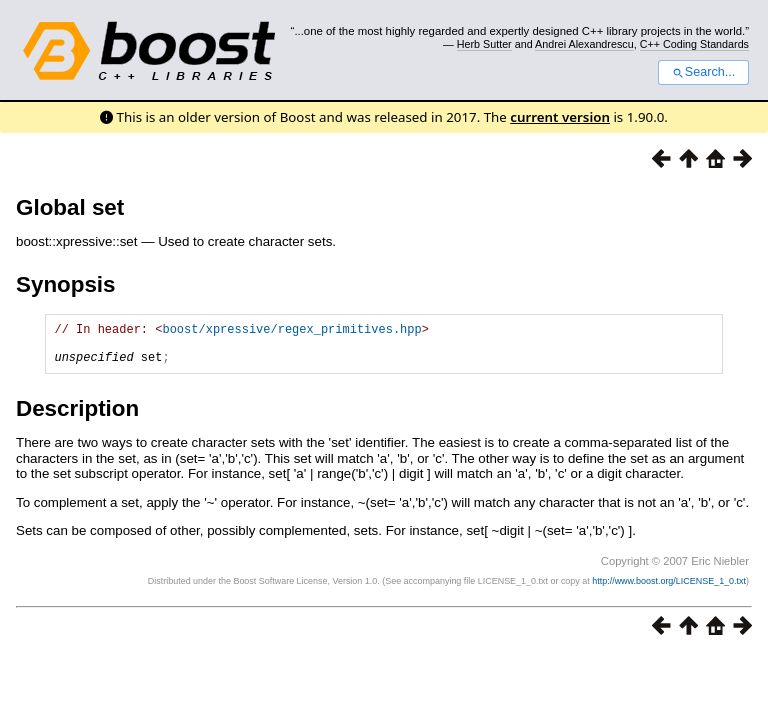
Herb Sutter (484, 44)
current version (560, 117)
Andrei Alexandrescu (584, 44)
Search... (703, 72)
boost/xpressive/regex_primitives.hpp (291, 331)
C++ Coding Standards (694, 44)
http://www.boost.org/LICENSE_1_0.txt (669, 590)
